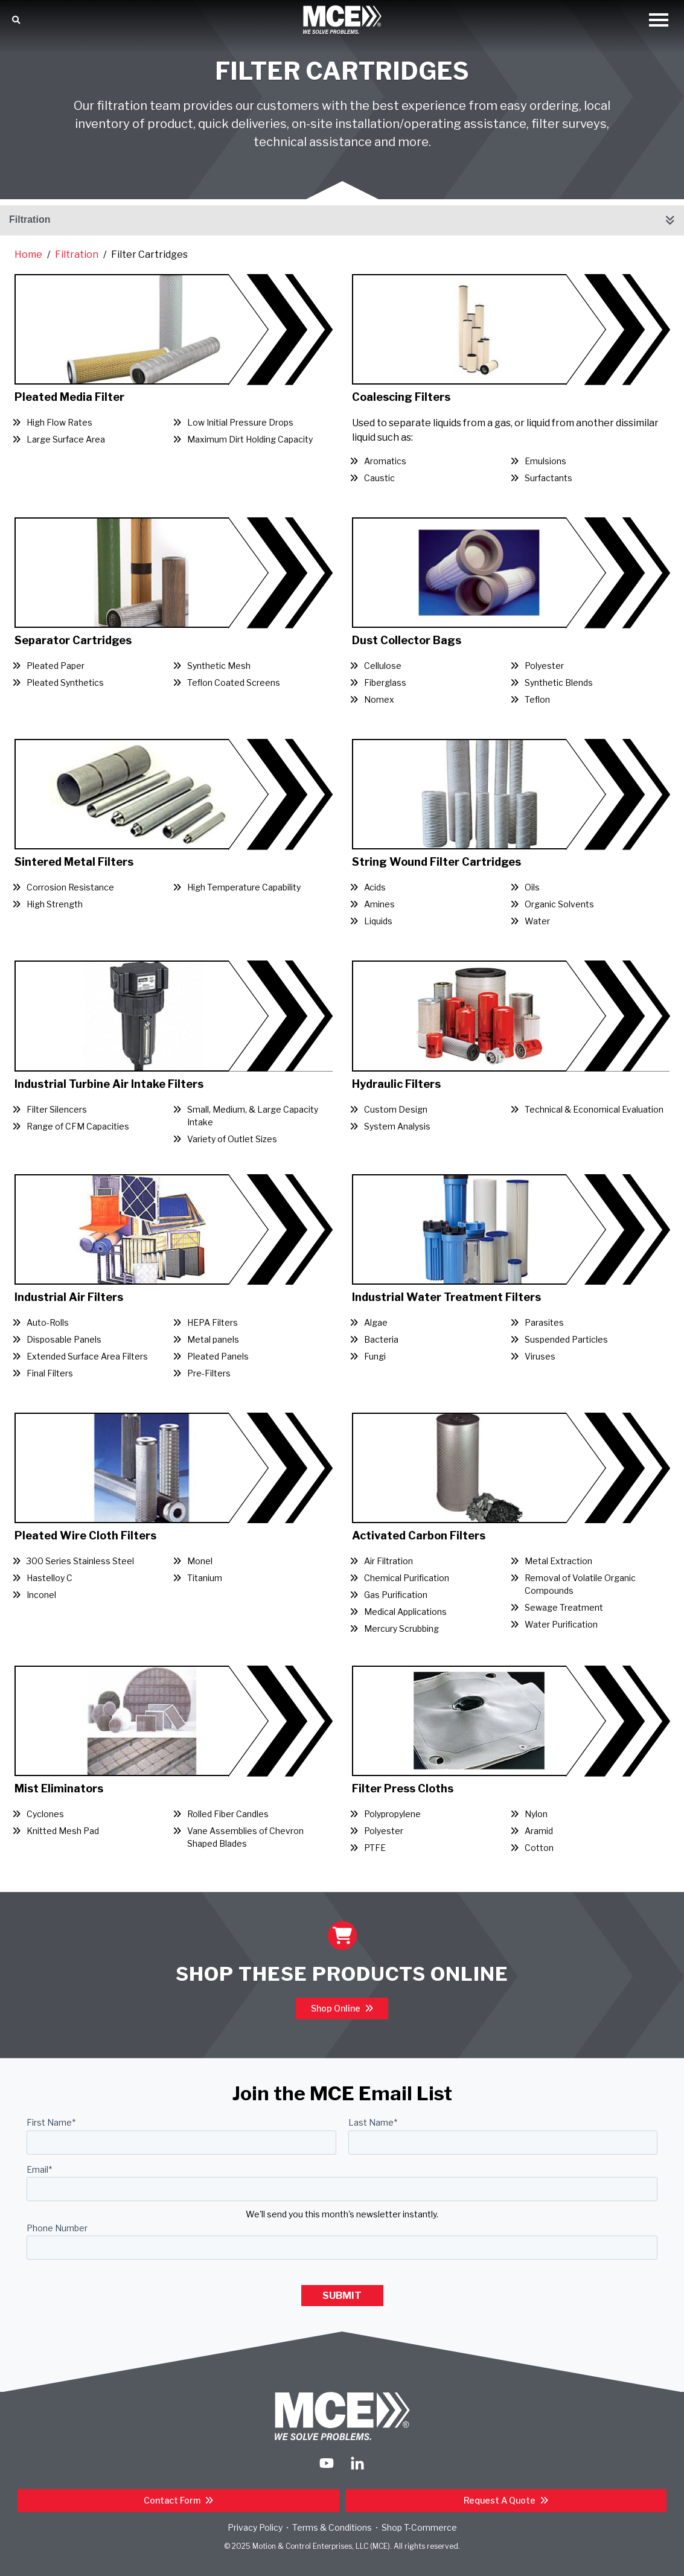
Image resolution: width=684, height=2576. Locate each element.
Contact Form (173, 2500)
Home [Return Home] (28, 254)
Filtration (29, 219)
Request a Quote (500, 2500)
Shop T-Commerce (419, 2527)
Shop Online (336, 2008)
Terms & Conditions (332, 2527)
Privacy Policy (255, 2527)
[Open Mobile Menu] (658, 21)
